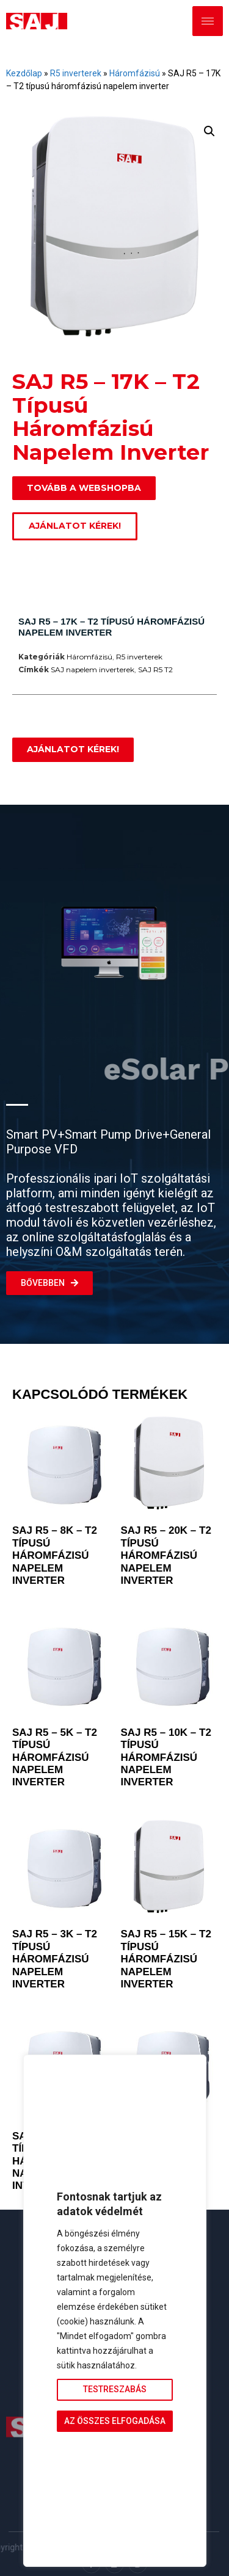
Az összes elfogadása (114, 2421)
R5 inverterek (75, 73)
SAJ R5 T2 (155, 669)
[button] (209, 131)
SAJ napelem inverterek (92, 669)
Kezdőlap (24, 73)
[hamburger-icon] (207, 21)
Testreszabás (115, 2389)
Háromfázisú (134, 73)
